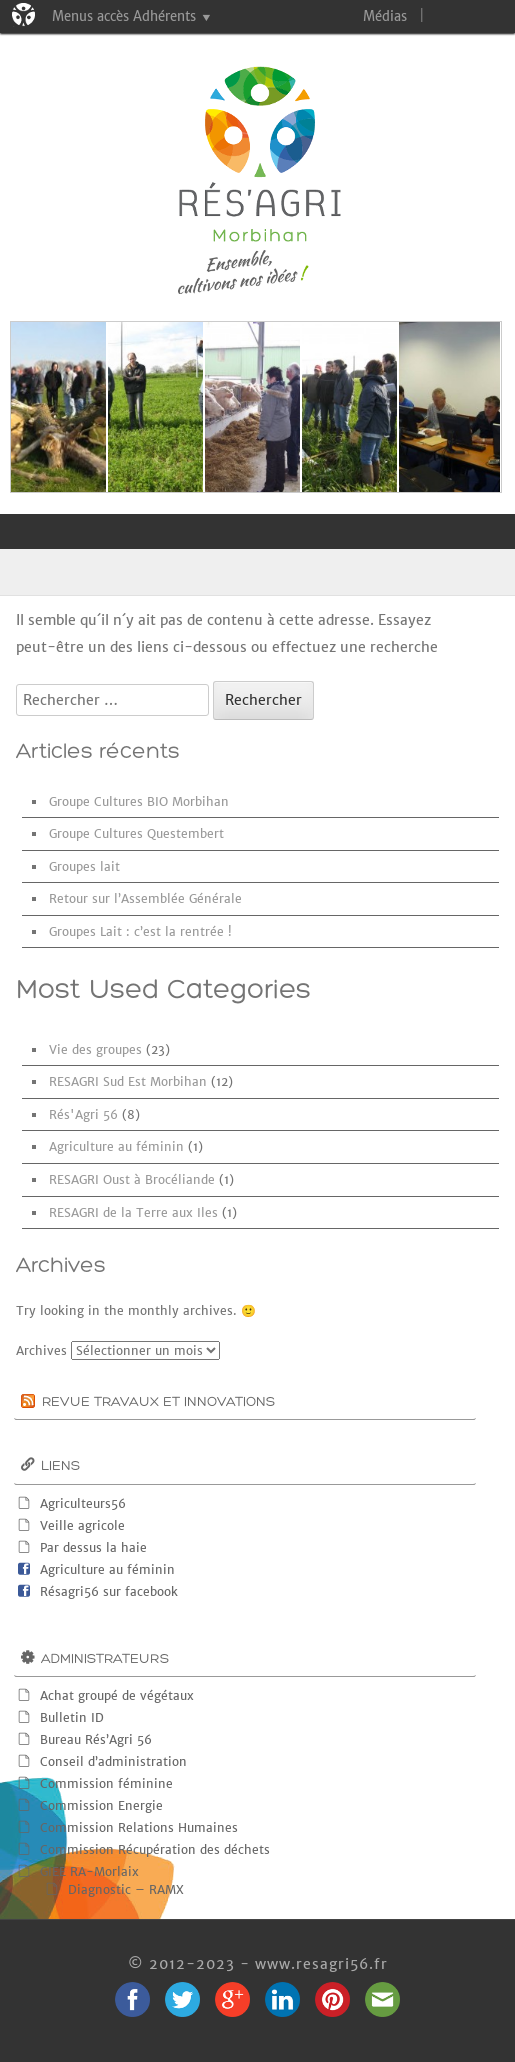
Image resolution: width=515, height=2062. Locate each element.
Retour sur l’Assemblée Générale (145, 898)
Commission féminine (106, 1783)
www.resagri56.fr (321, 1964)
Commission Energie (101, 1805)
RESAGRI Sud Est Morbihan (128, 1081)
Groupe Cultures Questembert (136, 833)
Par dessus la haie (93, 1547)
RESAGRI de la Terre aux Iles (133, 1212)
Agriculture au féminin (116, 1146)
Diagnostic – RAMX (126, 1889)
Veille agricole (82, 1525)
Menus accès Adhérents (124, 16)
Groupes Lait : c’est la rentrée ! (140, 931)
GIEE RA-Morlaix (89, 1871)
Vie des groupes (95, 1049)
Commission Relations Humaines (139, 1827)
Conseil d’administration (113, 1761)
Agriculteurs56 (83, 1503)
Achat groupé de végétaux (117, 1695)
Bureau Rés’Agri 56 (96, 1739)
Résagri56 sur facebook (109, 1591)
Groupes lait (84, 866)
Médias (385, 16)
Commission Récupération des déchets (155, 1849)
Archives (41, 1350)
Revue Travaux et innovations (158, 1402)
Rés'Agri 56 (83, 1114)
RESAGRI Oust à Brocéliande (132, 1179)
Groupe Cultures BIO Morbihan (139, 801)
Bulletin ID (72, 1717)
